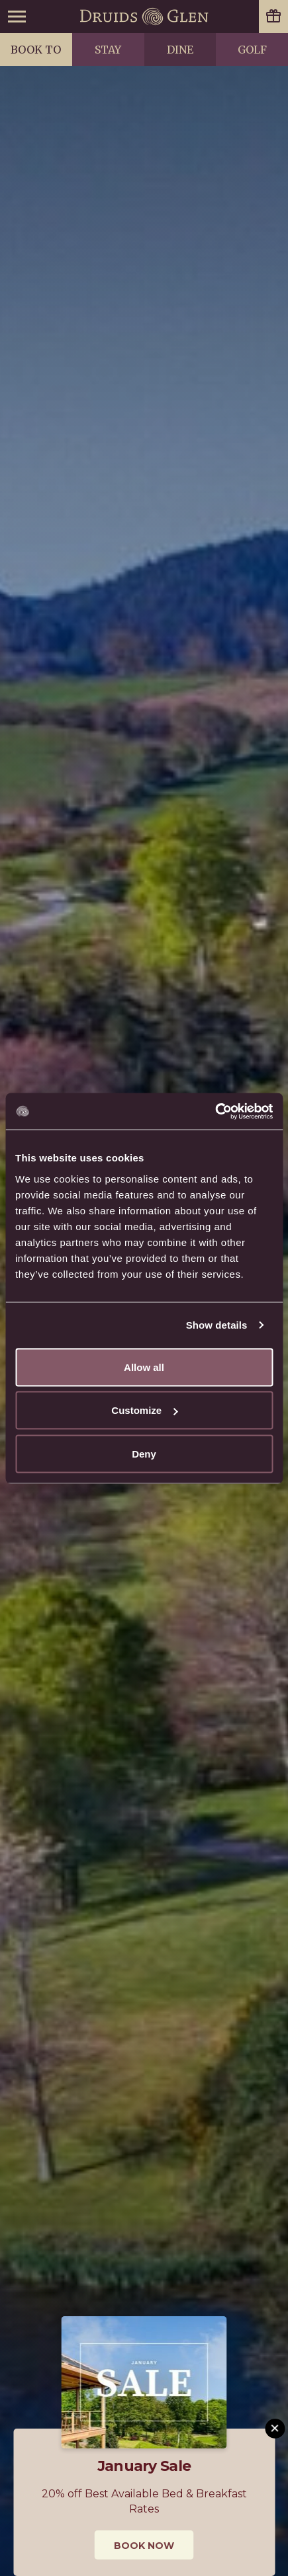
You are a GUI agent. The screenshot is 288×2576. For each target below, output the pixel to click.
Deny (144, 1453)
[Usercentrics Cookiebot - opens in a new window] (215, 1111)
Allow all (144, 1366)
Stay (108, 49)
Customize (144, 1410)
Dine (180, 49)
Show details (217, 1325)
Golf (252, 49)
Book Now (144, 2546)
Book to (36, 49)
